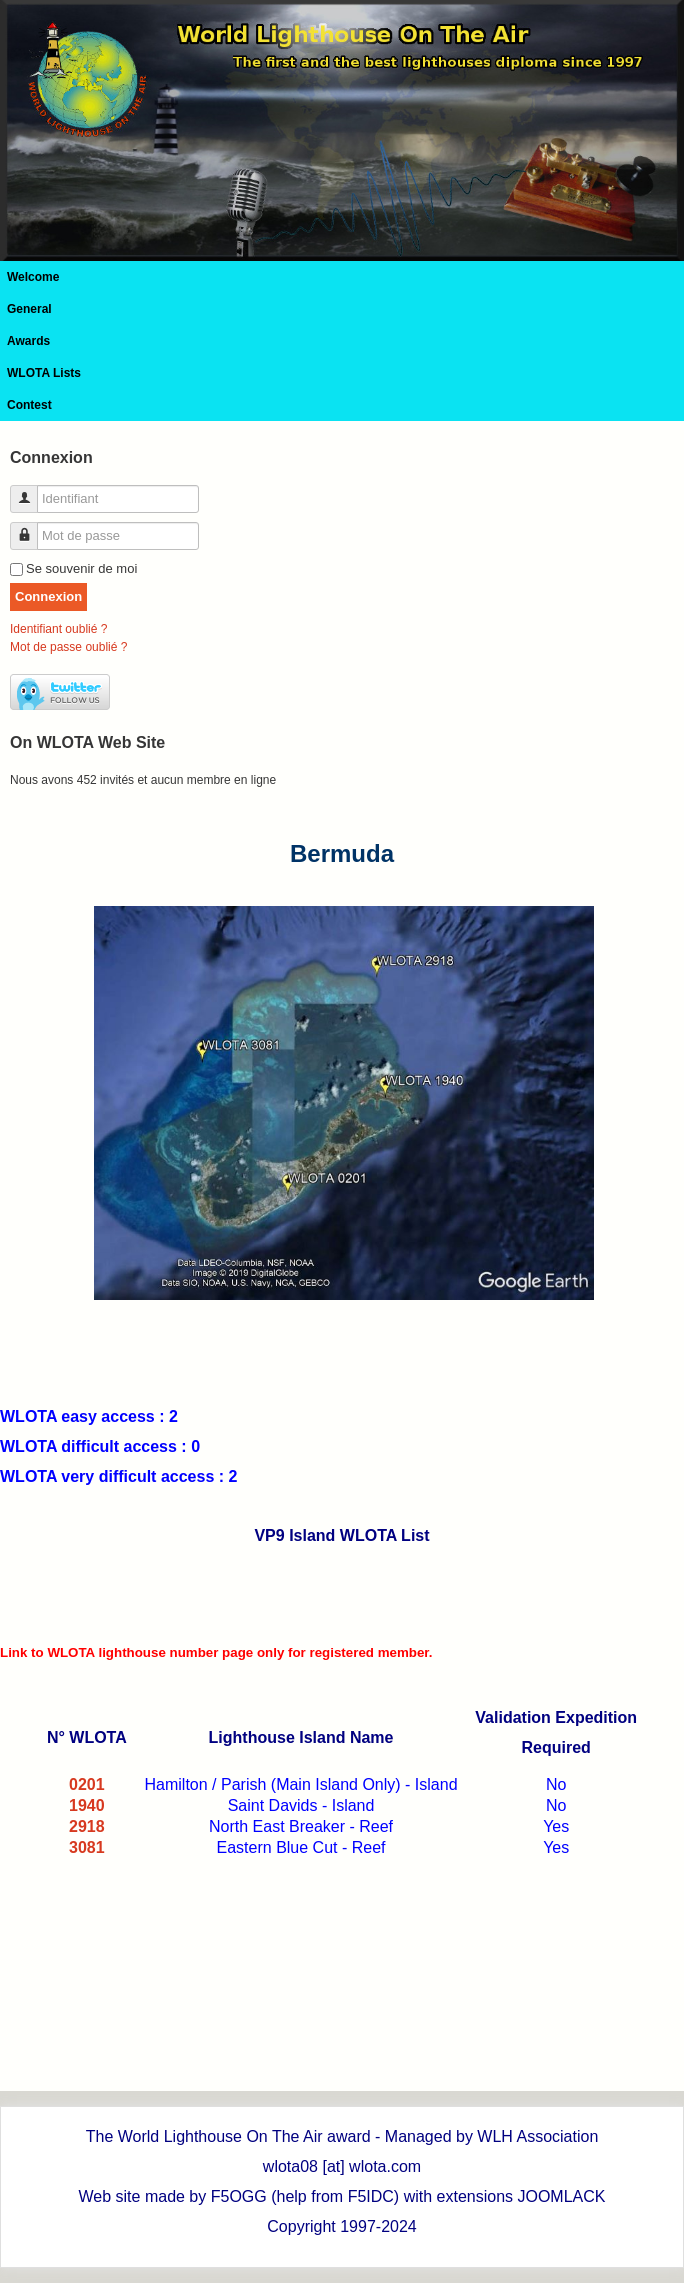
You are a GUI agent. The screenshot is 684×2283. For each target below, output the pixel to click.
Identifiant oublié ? (58, 629)
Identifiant (31, 490)
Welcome (33, 277)
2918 (87, 1826)
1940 (87, 1805)
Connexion (48, 596)
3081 (87, 1847)
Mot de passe (31, 527)
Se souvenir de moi (81, 568)
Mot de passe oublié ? (68, 647)
